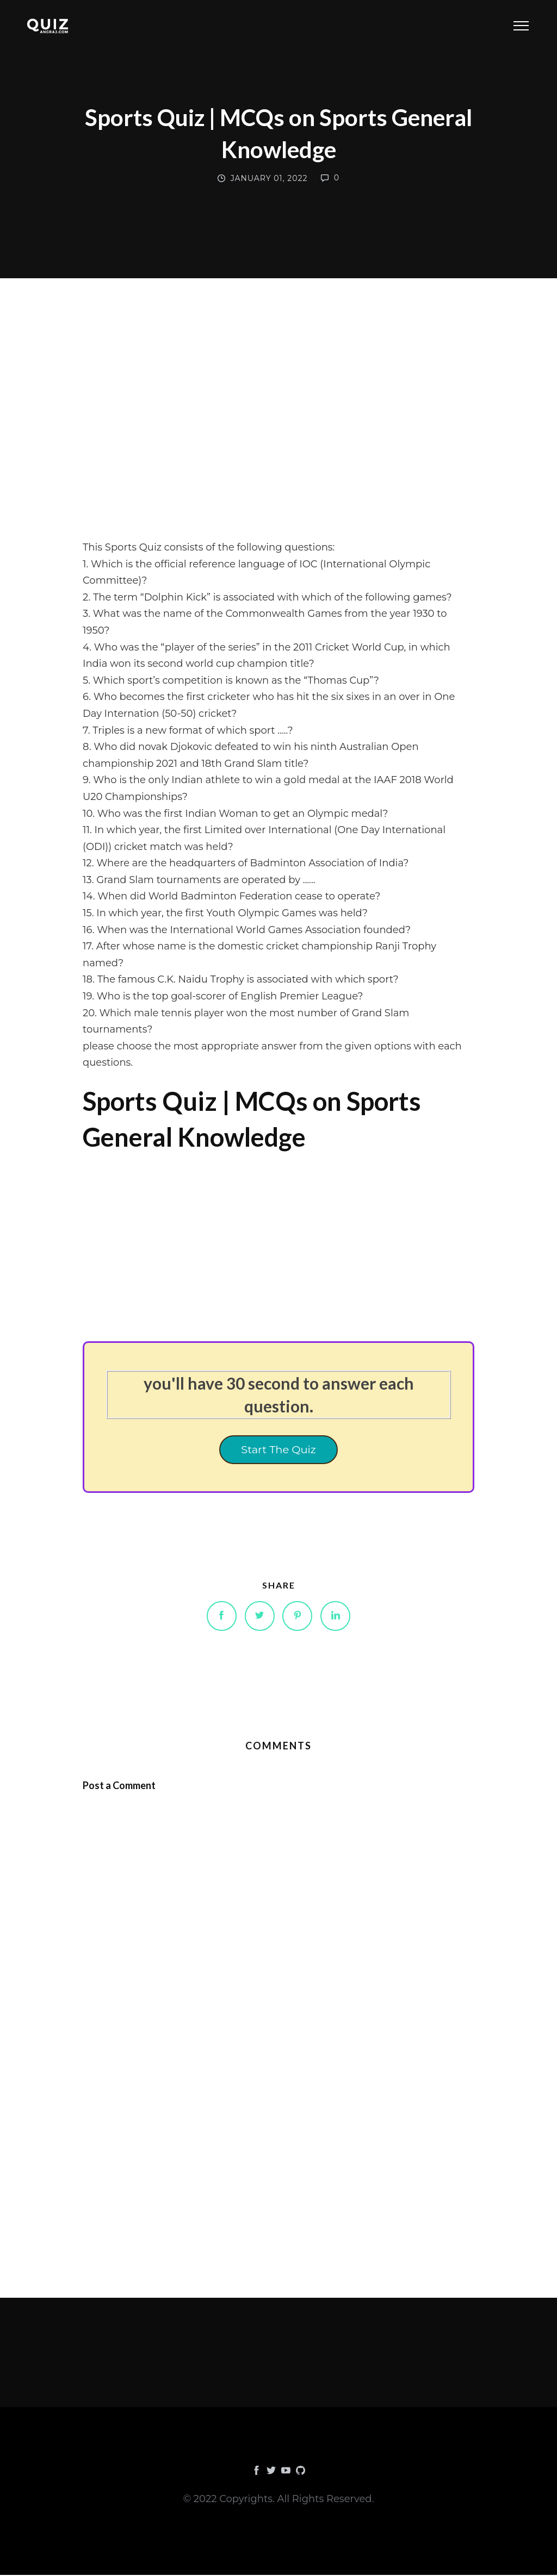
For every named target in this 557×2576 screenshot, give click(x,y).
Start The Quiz (278, 1449)
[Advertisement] (278, 436)
